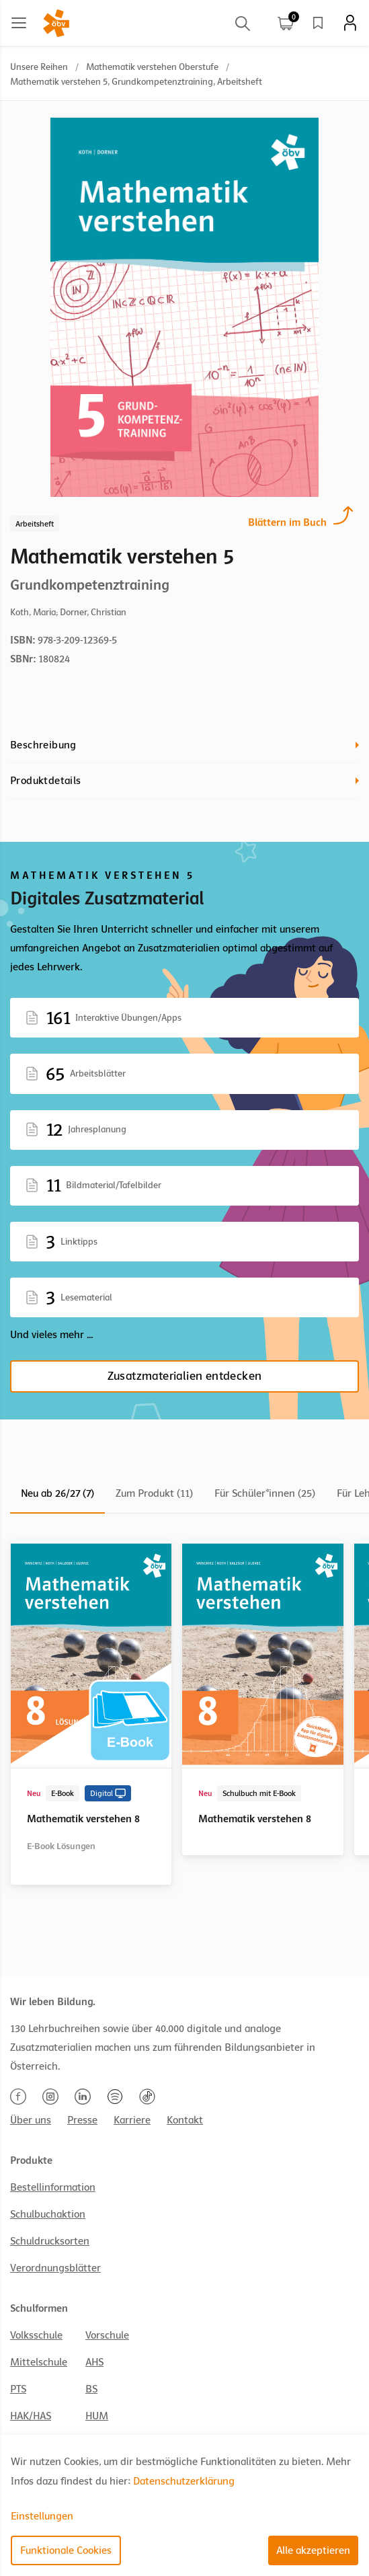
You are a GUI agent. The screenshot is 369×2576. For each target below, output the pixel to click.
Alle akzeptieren (313, 2550)
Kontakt (185, 2120)
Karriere (132, 2120)
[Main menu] (19, 23)
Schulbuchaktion (47, 2214)
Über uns (30, 2120)
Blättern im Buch (287, 521)
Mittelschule (38, 2362)
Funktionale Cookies (66, 2550)
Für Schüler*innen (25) (264, 1493)
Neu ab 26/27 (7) (57, 1493)
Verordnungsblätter (55, 2268)
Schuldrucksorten (49, 2241)
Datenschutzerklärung (184, 2481)
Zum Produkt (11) (154, 1493)
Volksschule (36, 2335)
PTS (18, 2389)
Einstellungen (42, 2516)
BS (91, 2389)
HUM (96, 2416)
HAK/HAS (30, 2416)
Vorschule (107, 2335)
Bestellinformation (52, 2187)
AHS (94, 2362)
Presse (82, 2120)
